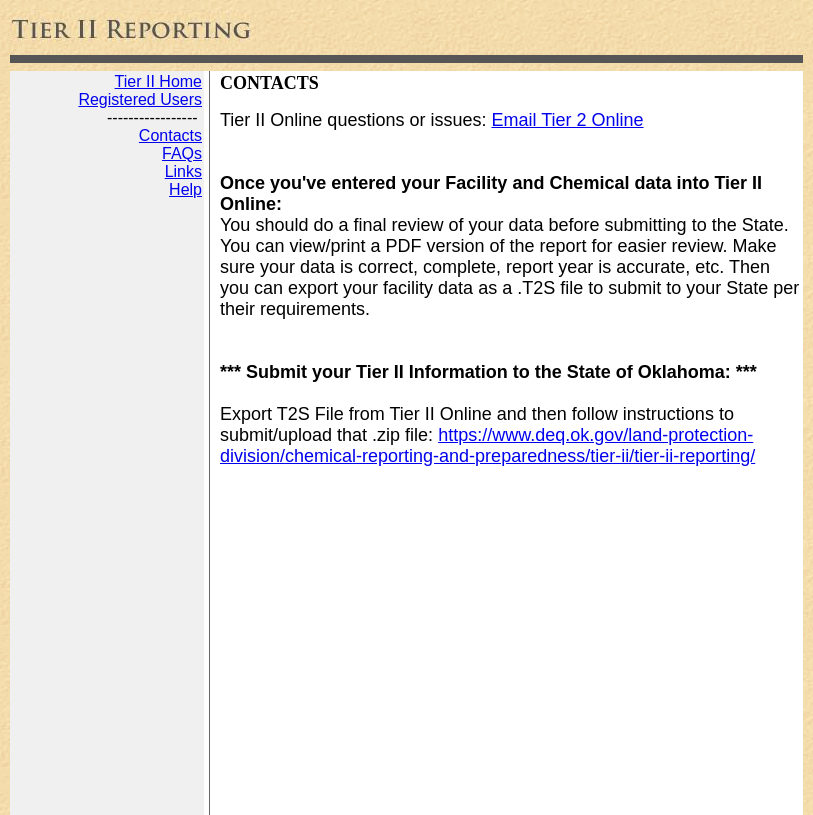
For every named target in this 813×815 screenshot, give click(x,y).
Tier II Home (158, 81)
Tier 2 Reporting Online (90, 793)
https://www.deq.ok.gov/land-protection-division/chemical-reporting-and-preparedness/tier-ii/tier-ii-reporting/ (487, 445)
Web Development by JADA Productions (307, 793)
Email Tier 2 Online (567, 120)
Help (185, 189)
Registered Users (140, 99)
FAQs (182, 153)
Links (183, 171)
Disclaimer (483, 793)
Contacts (170, 135)
